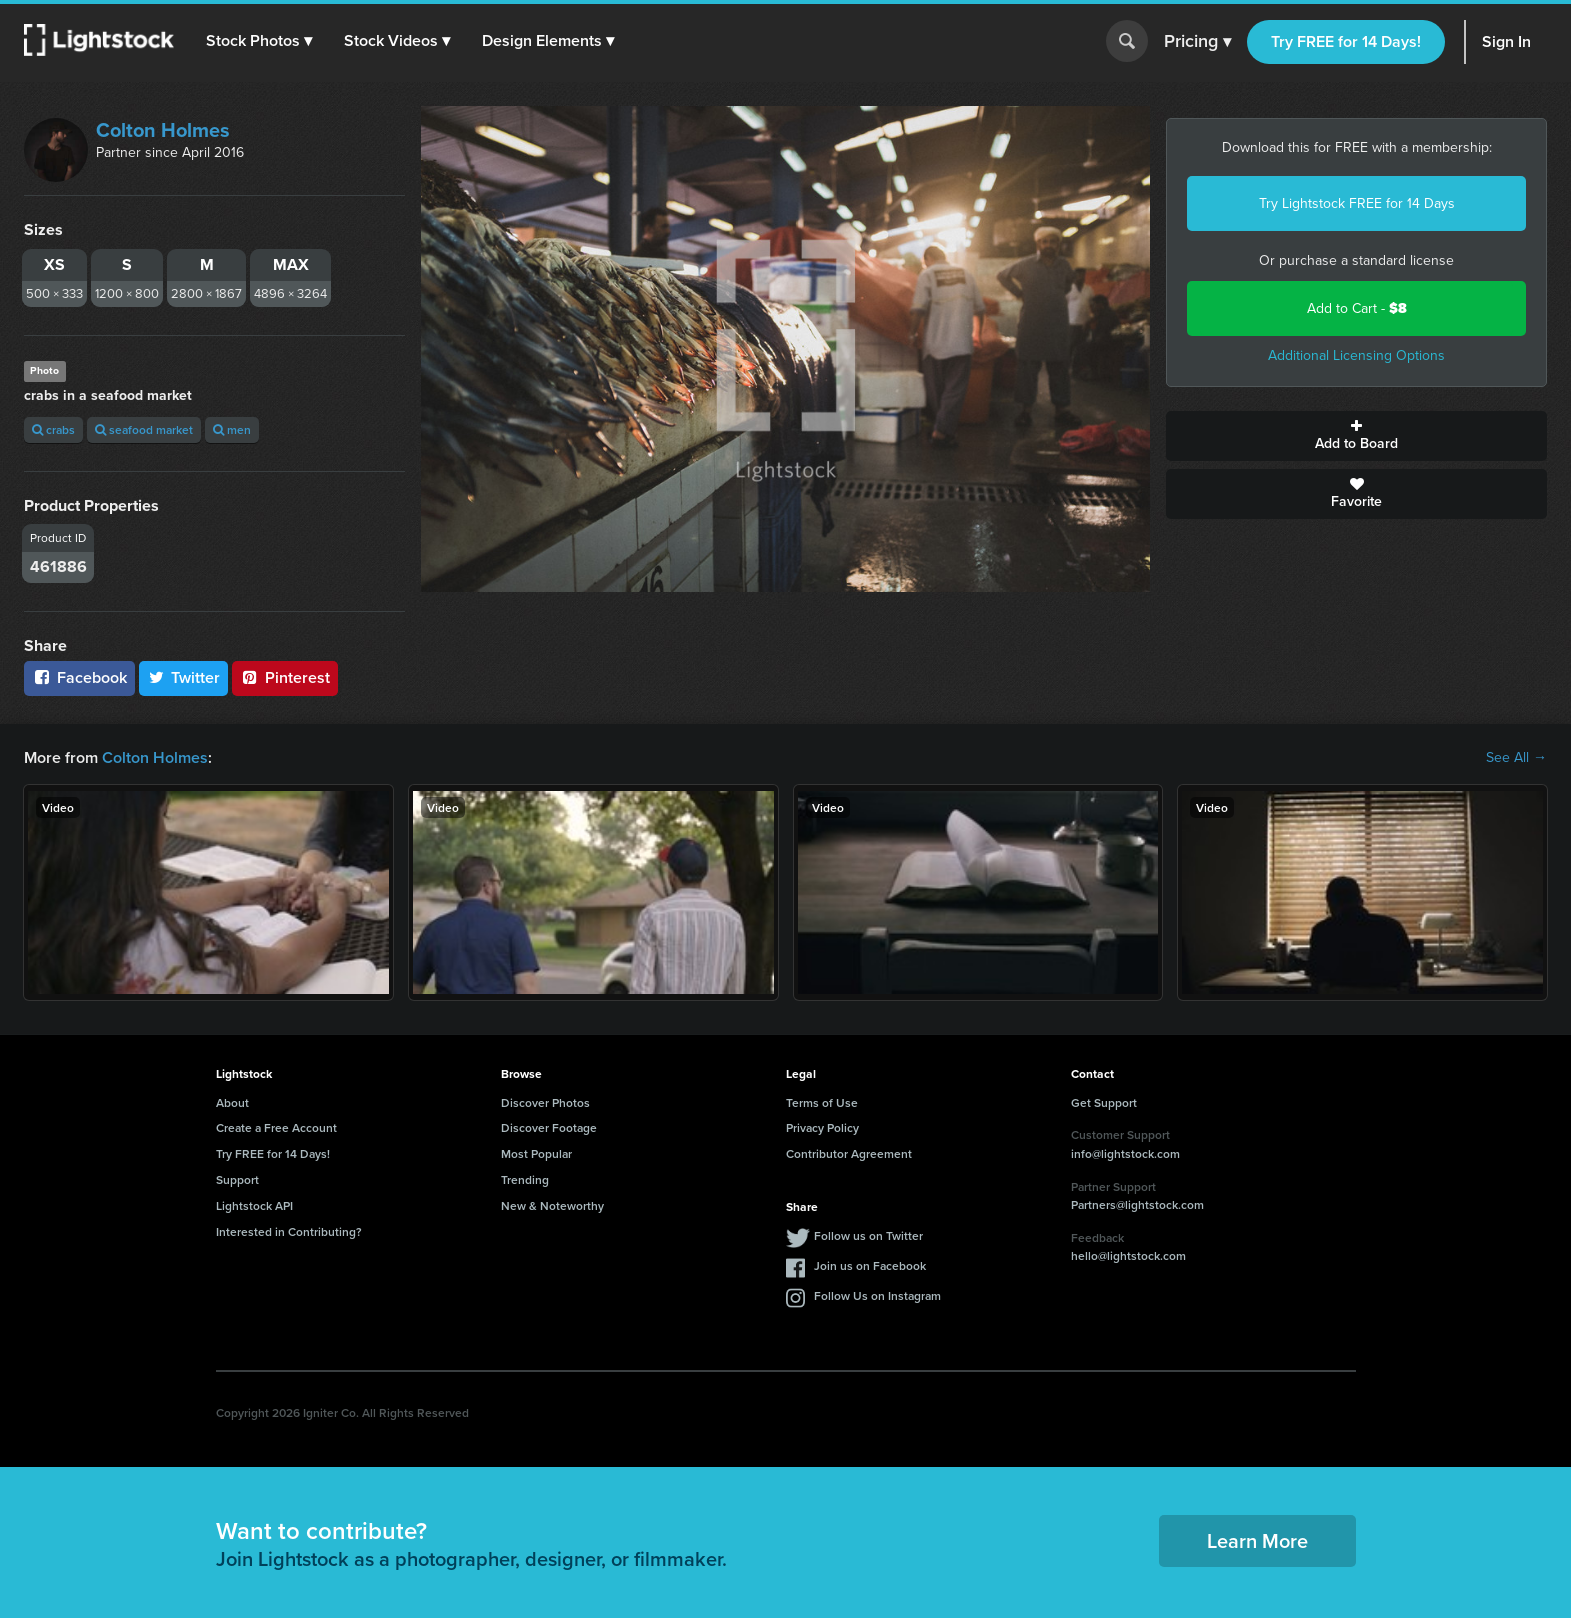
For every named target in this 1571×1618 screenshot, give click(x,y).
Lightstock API (254, 1205)
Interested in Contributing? (289, 1231)
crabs (53, 429)
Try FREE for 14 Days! (1346, 41)
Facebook (79, 677)
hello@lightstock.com (1128, 1255)
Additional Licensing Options (1356, 355)
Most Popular (536, 1153)
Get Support (1104, 1102)
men (232, 429)
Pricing (1197, 42)
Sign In (1506, 41)
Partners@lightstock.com (1137, 1204)
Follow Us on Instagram (877, 1295)
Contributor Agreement (849, 1153)
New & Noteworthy (552, 1205)
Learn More (1257, 1540)
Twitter (184, 677)
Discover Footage (549, 1127)
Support (237, 1179)
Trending (525, 1179)
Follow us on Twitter (868, 1235)
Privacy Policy (822, 1127)
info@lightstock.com (1125, 1153)
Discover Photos (545, 1102)
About (232, 1102)
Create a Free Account (276, 1127)
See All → (1516, 758)
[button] (259, 41)
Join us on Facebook (870, 1265)
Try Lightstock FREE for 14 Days (1357, 203)
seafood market (144, 429)
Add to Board (1356, 436)
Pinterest (285, 677)
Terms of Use (822, 1102)
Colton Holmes (163, 130)
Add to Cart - (1357, 308)
